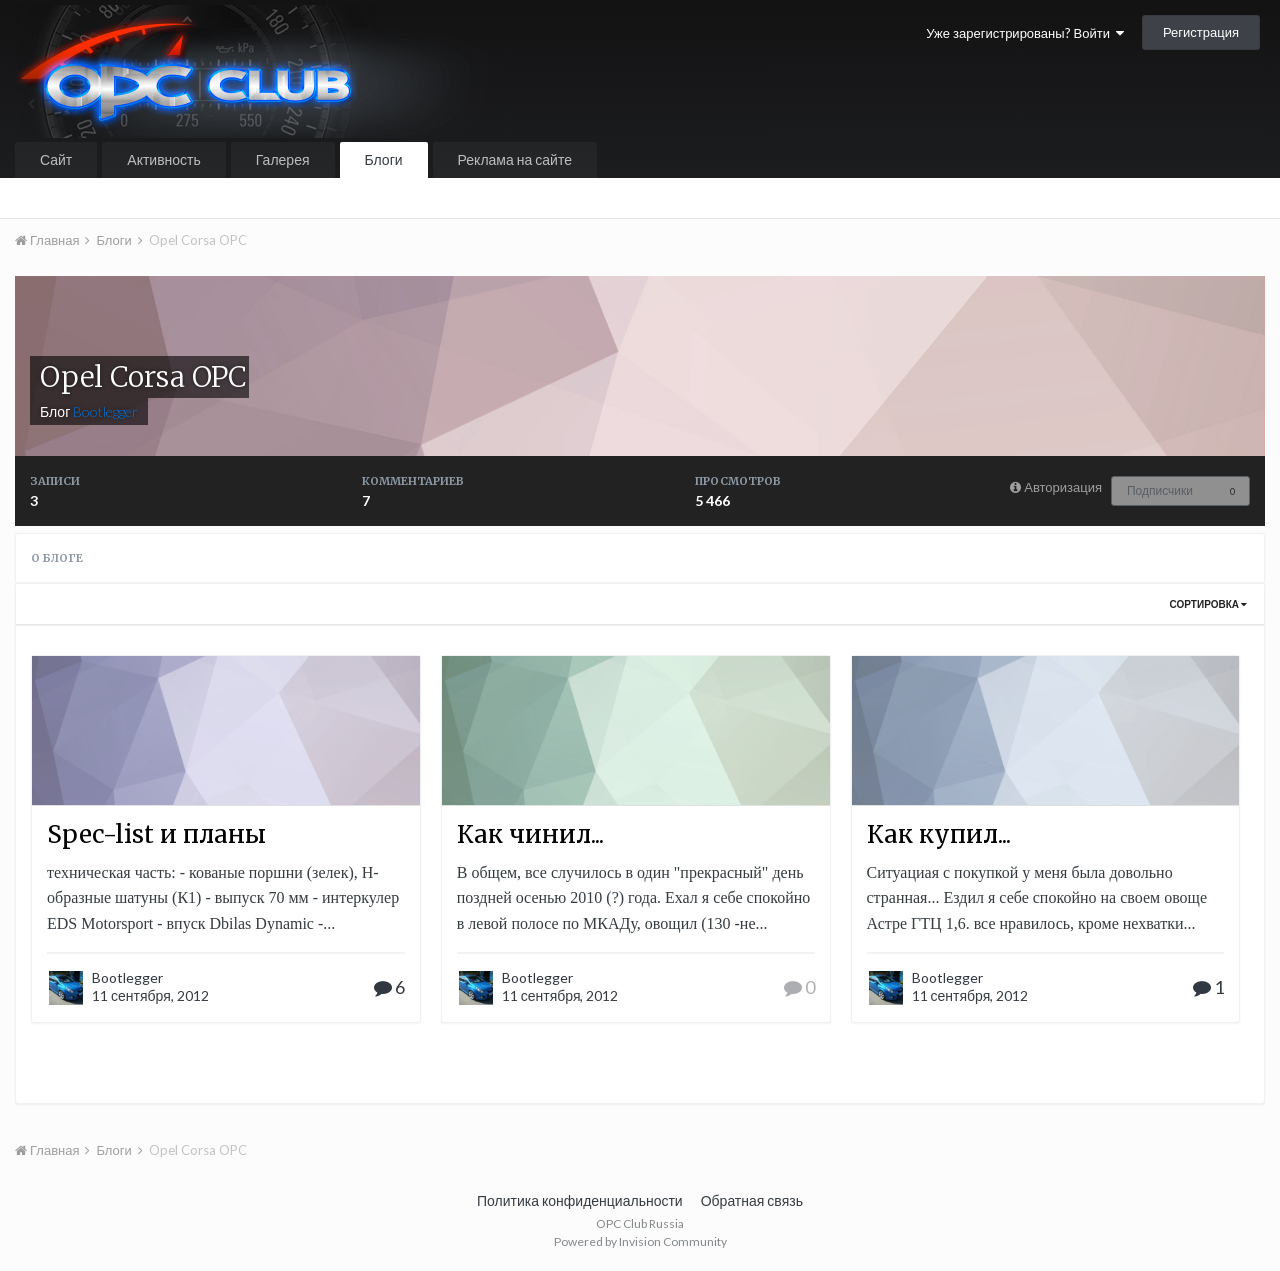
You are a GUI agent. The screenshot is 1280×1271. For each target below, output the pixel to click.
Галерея (283, 159)
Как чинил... (530, 834)
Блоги (384, 159)
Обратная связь (752, 1200)
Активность (164, 159)
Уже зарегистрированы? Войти (1025, 33)
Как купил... (939, 834)
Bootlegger (127, 977)
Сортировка (1208, 604)
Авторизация (1063, 487)
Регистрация (1201, 32)
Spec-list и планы (156, 834)
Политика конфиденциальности (580, 1200)
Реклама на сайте (515, 159)
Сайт (56, 159)
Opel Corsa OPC (143, 377)
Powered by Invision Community (640, 1241)
